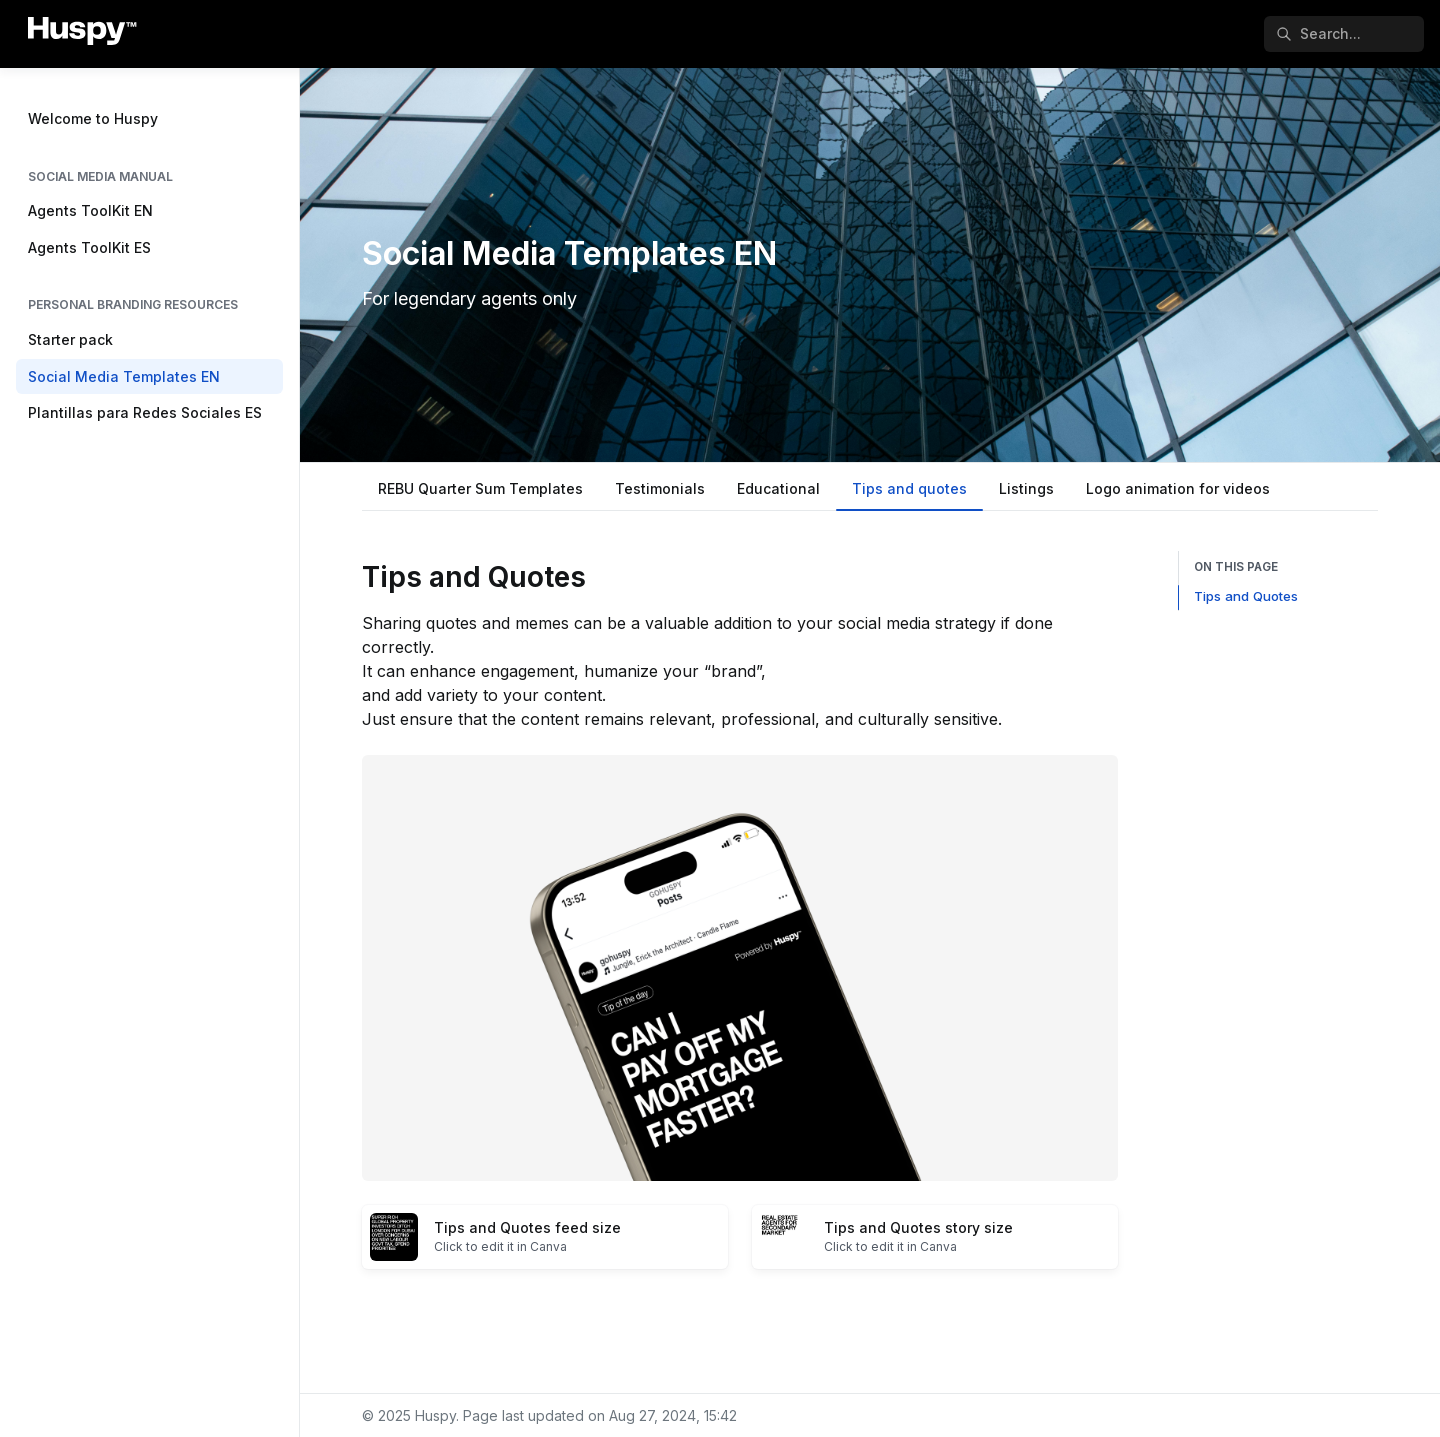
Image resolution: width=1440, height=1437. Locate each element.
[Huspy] (82, 34)
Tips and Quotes (1246, 596)
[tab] (480, 491)
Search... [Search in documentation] (1318, 33)
